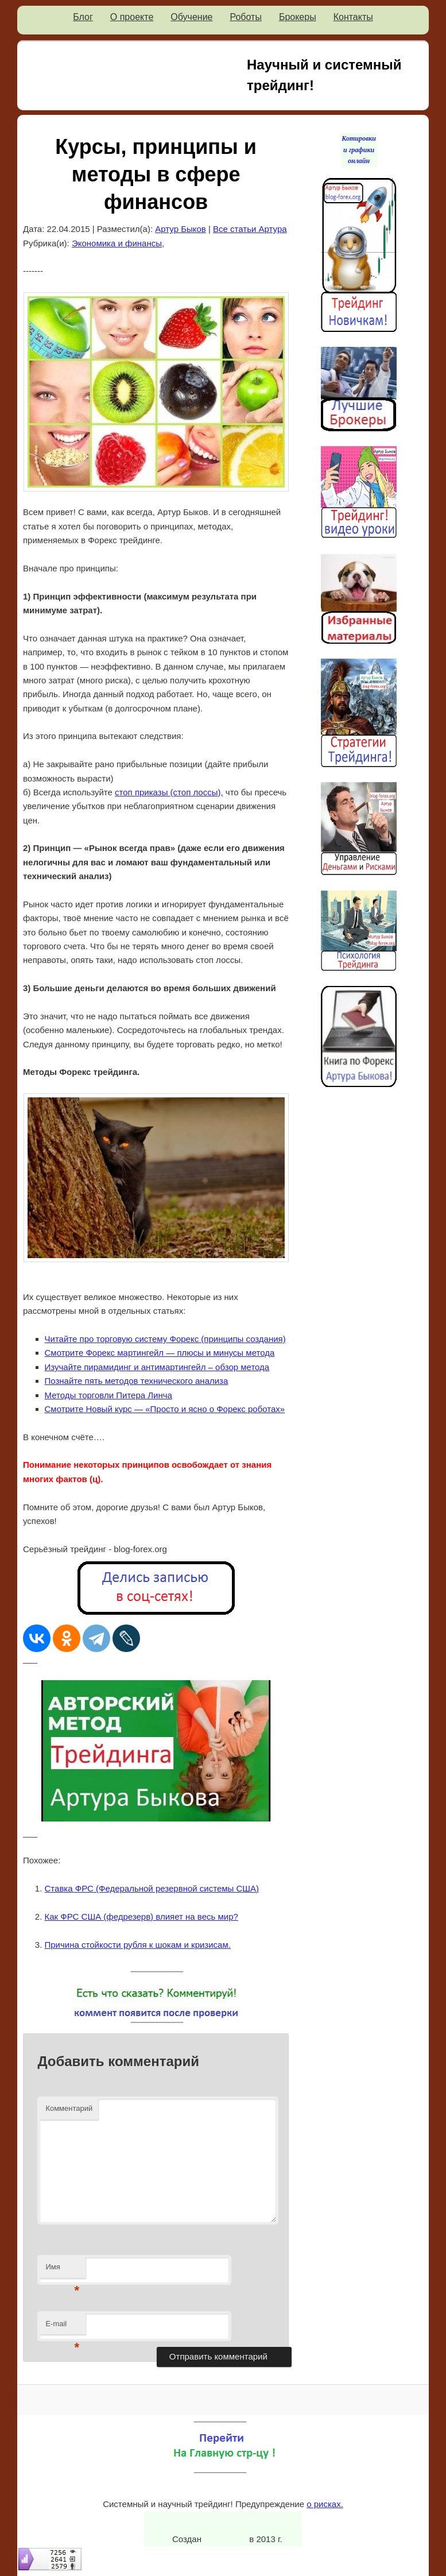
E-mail (62, 2327)
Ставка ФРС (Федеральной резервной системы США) (152, 1888)
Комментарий (68, 2108)
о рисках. (325, 2504)
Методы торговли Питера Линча (108, 1395)
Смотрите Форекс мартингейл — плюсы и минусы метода (160, 1352)
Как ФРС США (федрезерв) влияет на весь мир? (141, 1916)
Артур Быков (180, 229)
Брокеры (297, 17)
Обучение (191, 17)
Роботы (245, 17)
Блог (83, 17)
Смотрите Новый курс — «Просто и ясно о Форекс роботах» (165, 1409)
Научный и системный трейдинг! (324, 75)
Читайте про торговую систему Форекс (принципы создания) (165, 1339)
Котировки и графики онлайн (359, 149)
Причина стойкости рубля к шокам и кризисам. (138, 1945)
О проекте (131, 17)
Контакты (353, 17)
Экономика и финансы (117, 243)
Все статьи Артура (250, 229)
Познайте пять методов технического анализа (136, 1381)
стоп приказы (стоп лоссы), (169, 792)
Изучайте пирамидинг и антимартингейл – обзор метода (157, 1367)
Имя (62, 2270)
